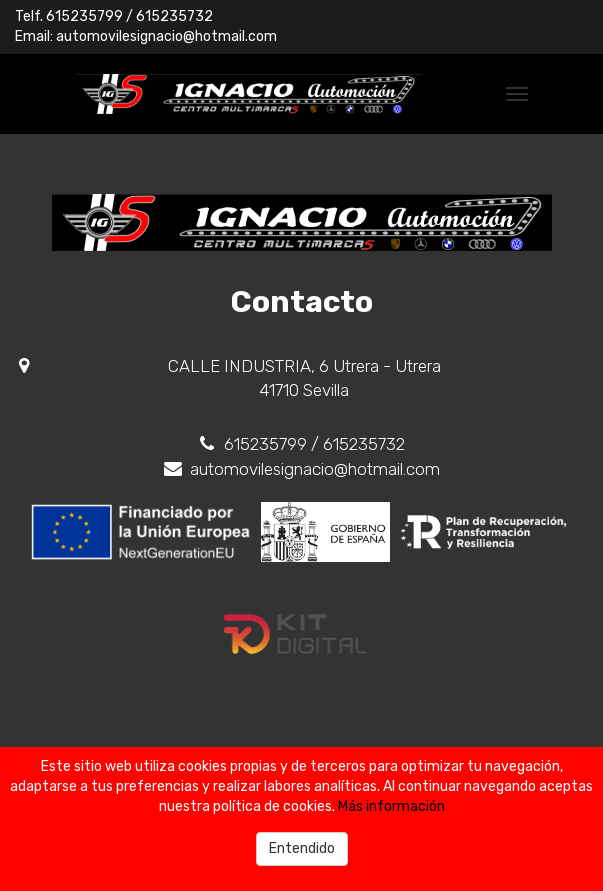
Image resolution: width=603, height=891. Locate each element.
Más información (391, 806)
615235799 (84, 16)
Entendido (302, 848)
